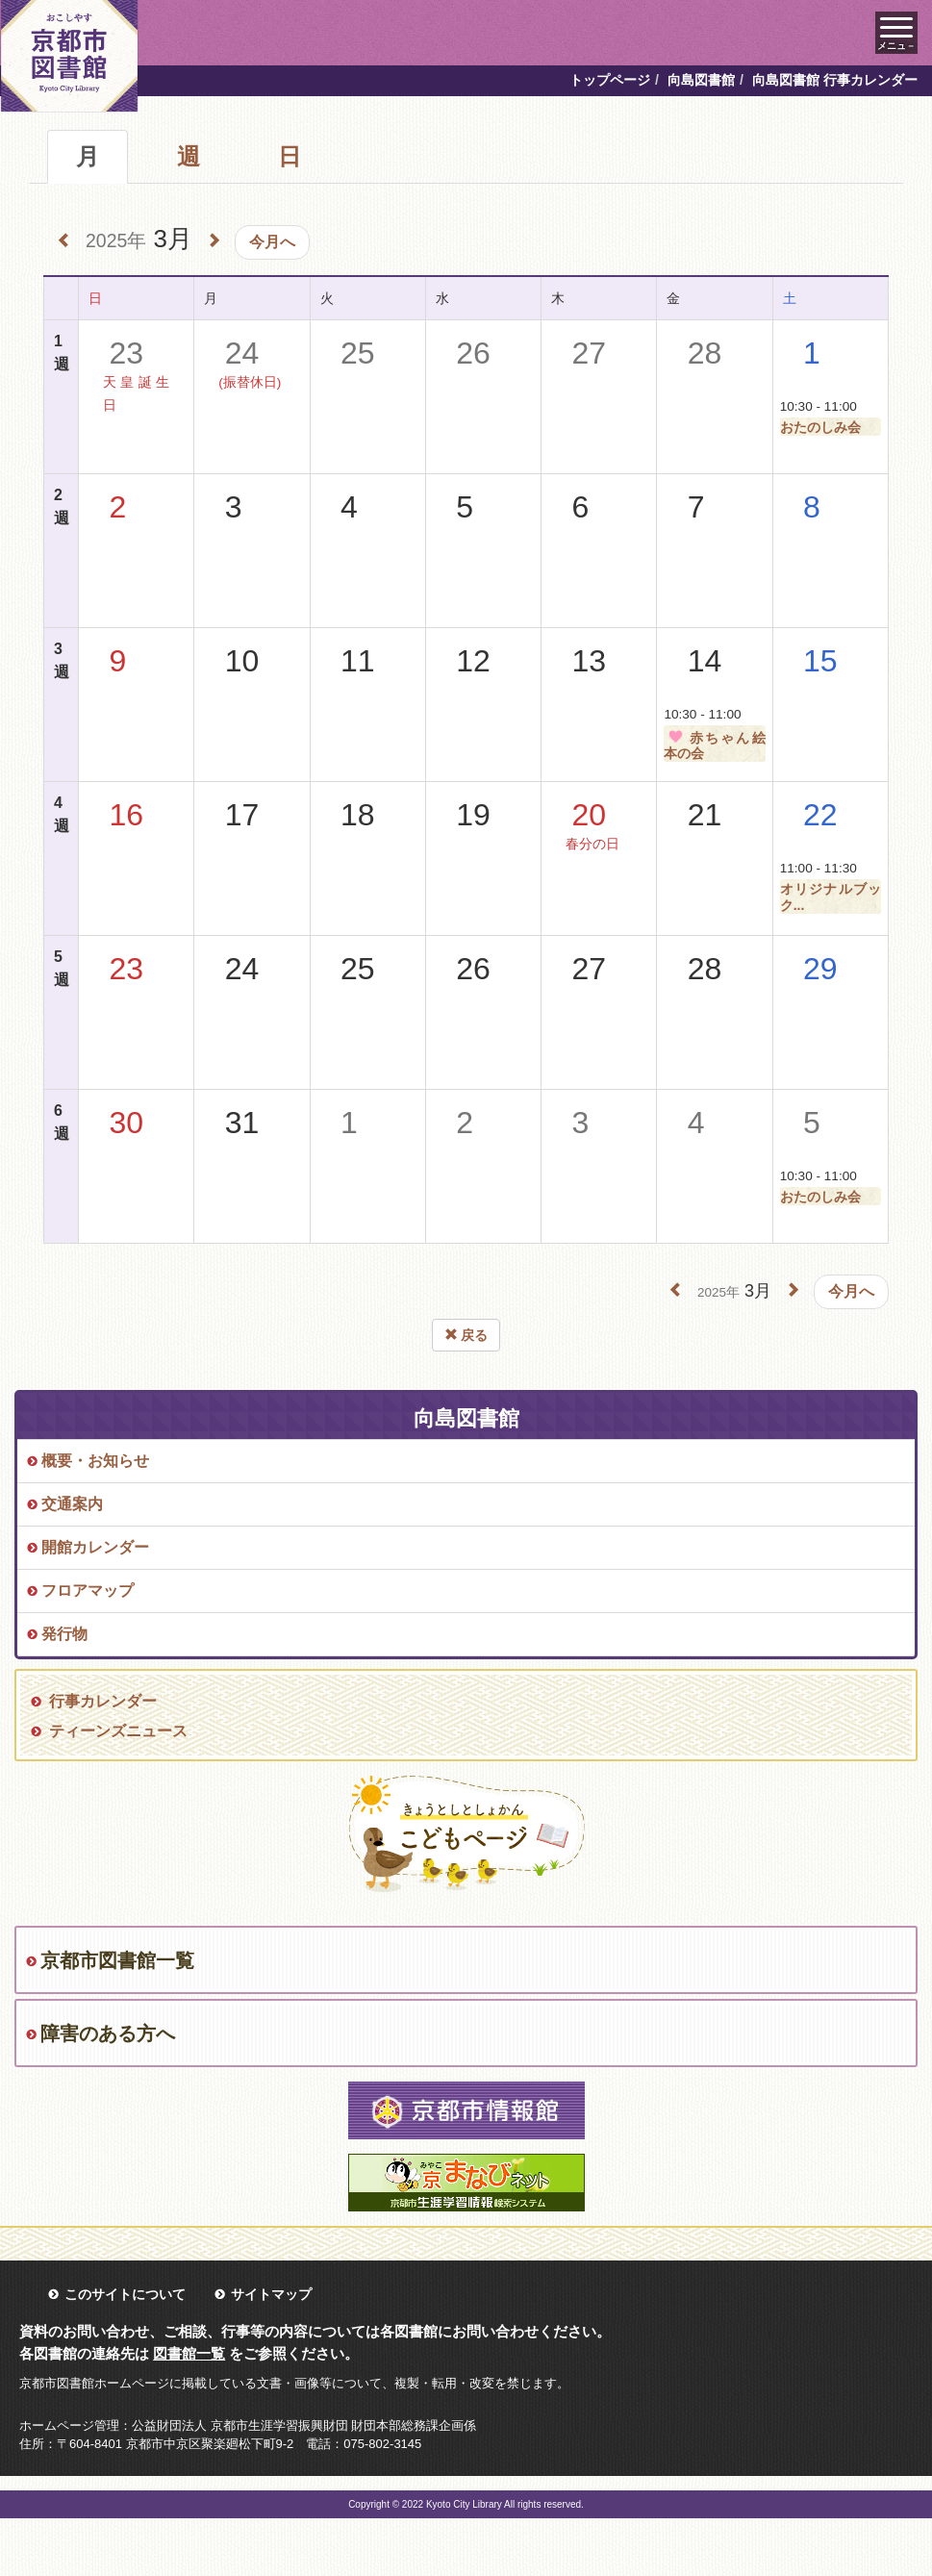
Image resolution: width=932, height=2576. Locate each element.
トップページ (609, 80)
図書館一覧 (189, 2353)
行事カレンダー (103, 1701)
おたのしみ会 (820, 427)
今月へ (272, 242)
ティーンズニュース (118, 1731)
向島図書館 (701, 80)
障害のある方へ (107, 2033)
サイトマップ (271, 2294)
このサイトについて (125, 2294)
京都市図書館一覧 (117, 1960)
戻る (466, 1335)
